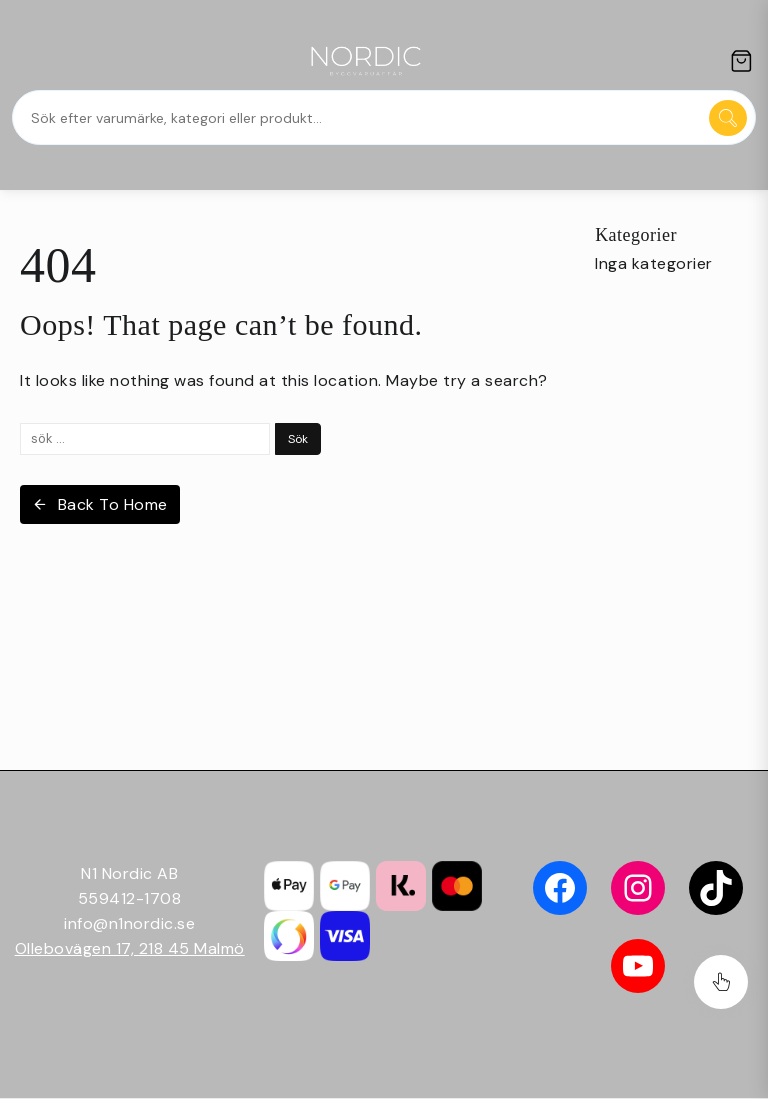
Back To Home (100, 504)
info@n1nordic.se (129, 923)
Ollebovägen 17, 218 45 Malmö (130, 948)
